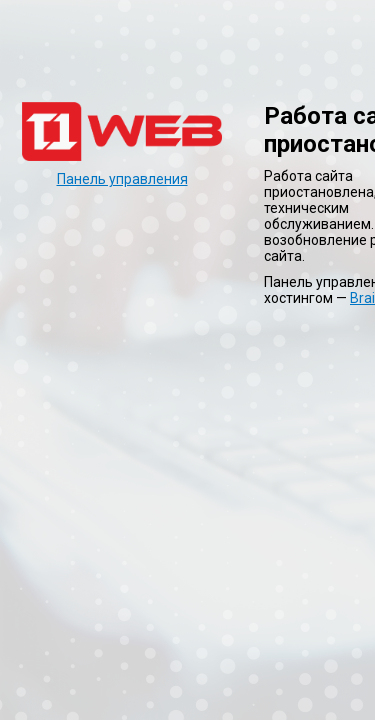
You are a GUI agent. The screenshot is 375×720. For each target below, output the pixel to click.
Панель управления (122, 179)
